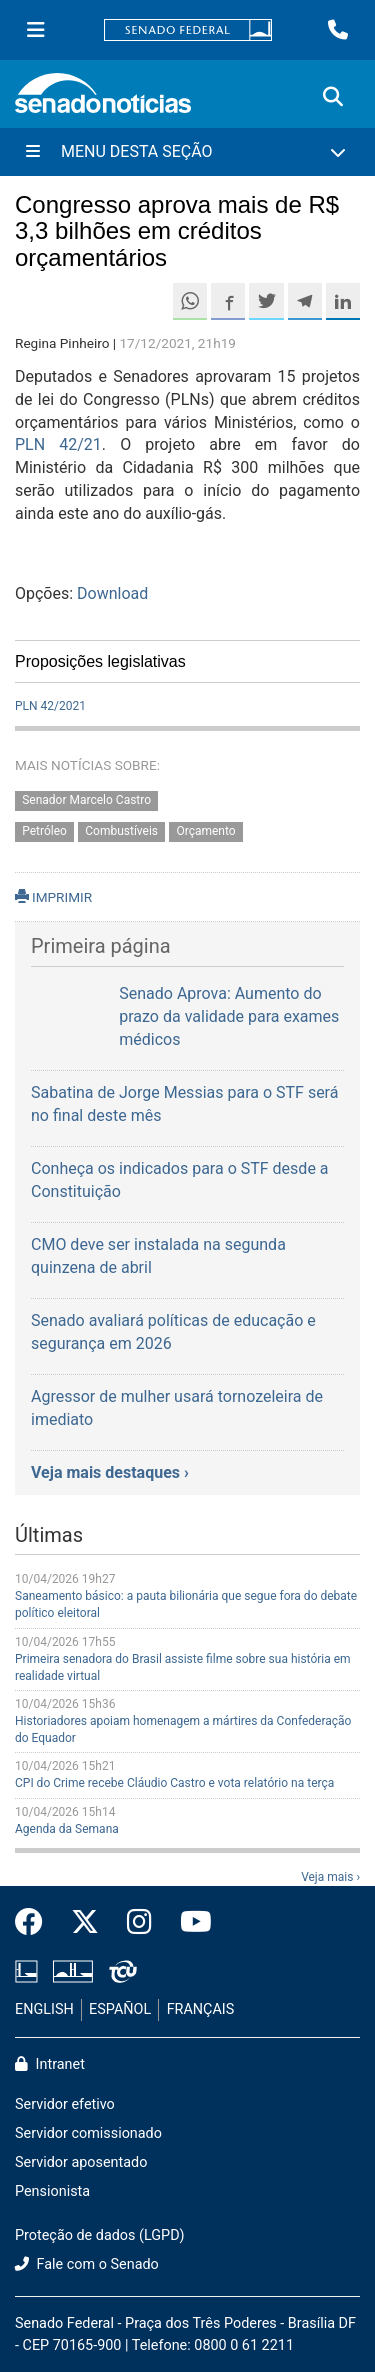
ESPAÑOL (120, 2009)
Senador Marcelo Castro (86, 801)
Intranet (50, 2064)
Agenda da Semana (67, 1829)
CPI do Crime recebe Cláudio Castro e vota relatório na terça (174, 1783)
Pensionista (52, 2191)
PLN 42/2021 (50, 706)
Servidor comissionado (88, 2133)
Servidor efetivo (65, 2104)
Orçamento (205, 832)
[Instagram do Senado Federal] (139, 1923)
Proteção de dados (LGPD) (100, 2235)
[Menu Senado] (36, 30)
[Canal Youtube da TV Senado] (189, 1923)
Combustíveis (121, 832)
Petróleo (44, 832)
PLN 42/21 (58, 444)
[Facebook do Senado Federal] (36, 1923)
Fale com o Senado (87, 2264)
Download (112, 593)
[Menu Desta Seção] (187, 152)
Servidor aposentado (81, 2162)
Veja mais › (330, 1877)
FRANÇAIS (201, 2009)
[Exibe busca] (333, 97)
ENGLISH (44, 2009)
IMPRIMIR (53, 897)
